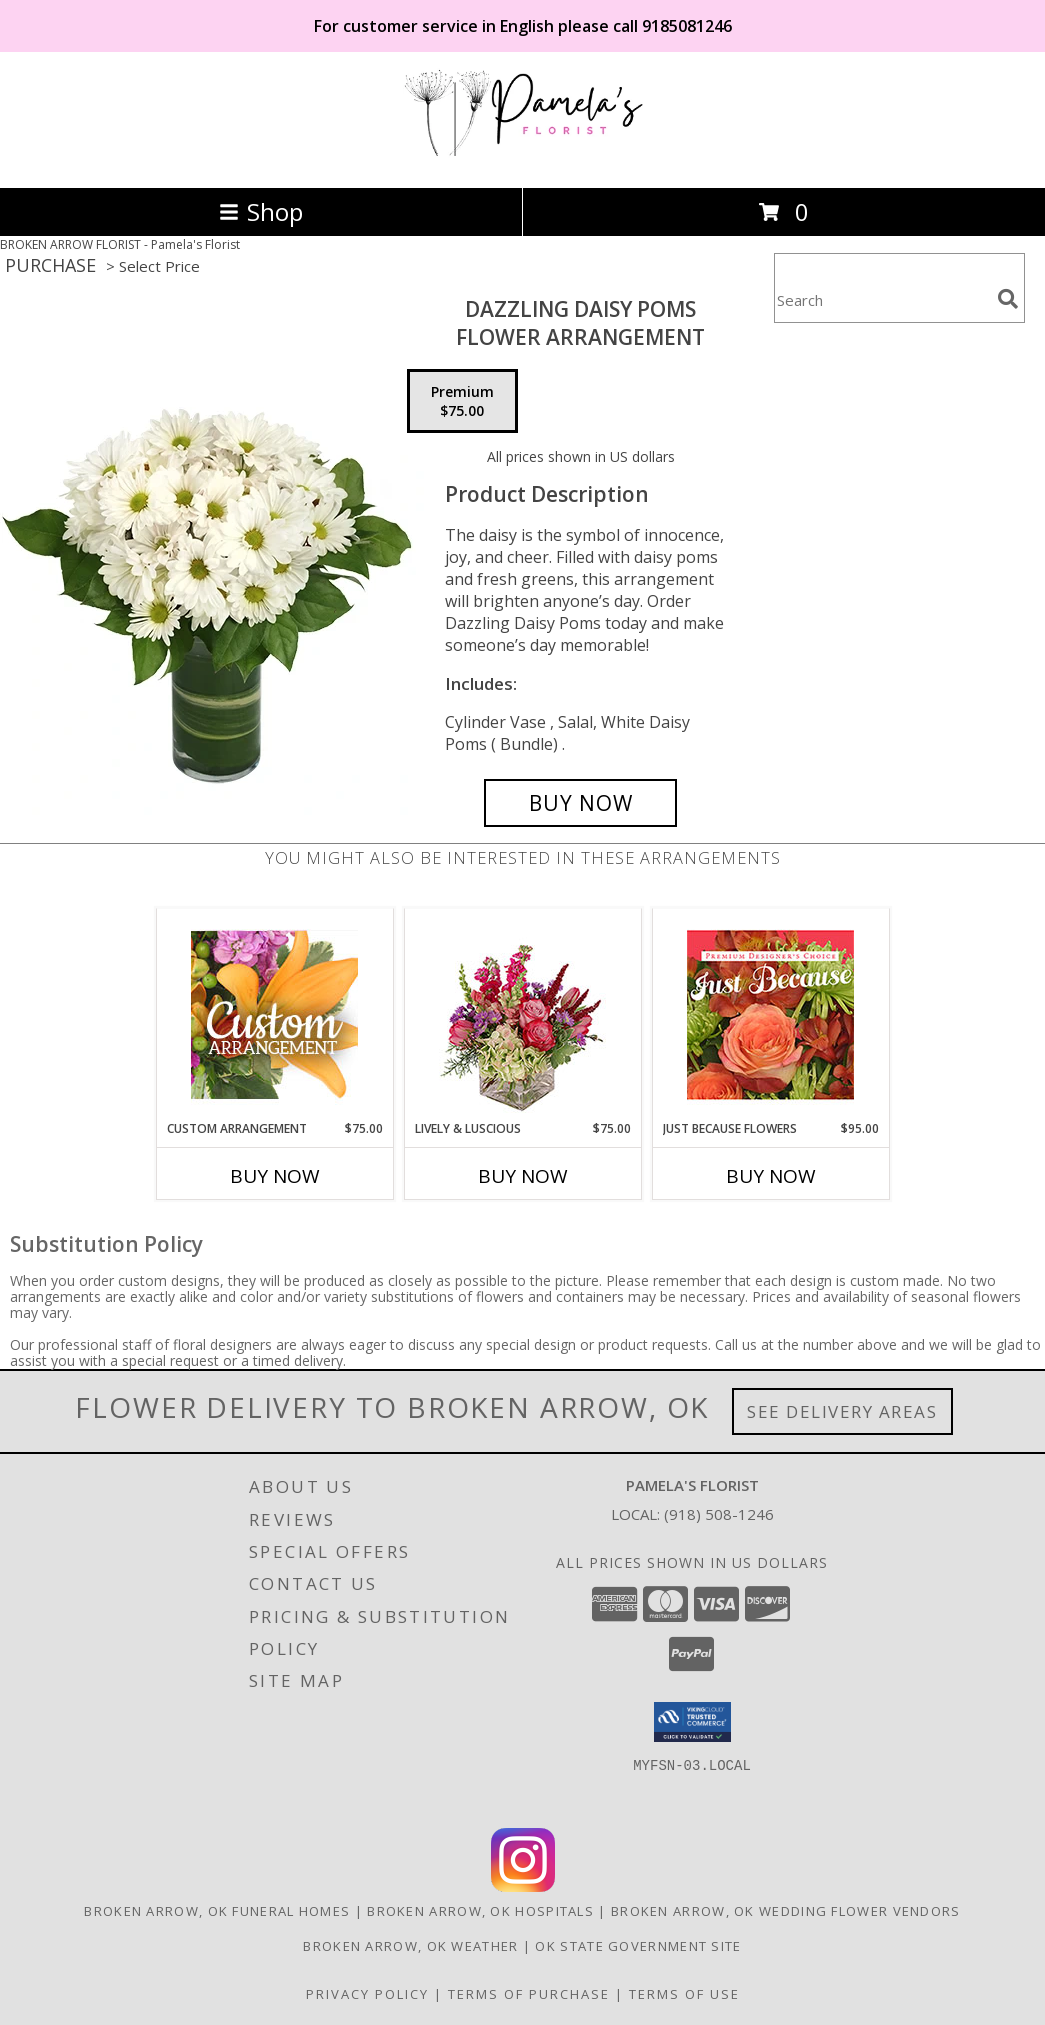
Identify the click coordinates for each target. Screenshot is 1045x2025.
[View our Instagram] (523, 1886)
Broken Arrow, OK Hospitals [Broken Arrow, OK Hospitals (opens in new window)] (480, 1911)
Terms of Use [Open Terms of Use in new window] (684, 1994)
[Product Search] (882, 300)
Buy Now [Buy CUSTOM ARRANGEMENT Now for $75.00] (275, 1176)
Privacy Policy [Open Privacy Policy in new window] (367, 1994)
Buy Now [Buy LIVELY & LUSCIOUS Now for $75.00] (523, 1176)
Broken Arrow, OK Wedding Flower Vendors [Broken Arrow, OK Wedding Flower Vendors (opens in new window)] (786, 1911)
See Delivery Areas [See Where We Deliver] (842, 1411)
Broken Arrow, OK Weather (410, 1946)
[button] (692, 1722)
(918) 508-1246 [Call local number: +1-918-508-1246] (719, 1514)
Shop (261, 211)
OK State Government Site (638, 1946)
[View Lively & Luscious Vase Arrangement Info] (522, 1014)
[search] (1008, 299)
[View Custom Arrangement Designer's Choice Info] (274, 1014)
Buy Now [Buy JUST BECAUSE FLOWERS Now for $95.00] (771, 1176)
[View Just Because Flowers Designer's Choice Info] (770, 1014)
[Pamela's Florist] (523, 158)
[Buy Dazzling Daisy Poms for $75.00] (581, 803)
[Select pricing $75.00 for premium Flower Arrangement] (462, 401)
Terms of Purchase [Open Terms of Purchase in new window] (529, 1994)
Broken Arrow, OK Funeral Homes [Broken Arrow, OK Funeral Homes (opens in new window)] (217, 1911)
